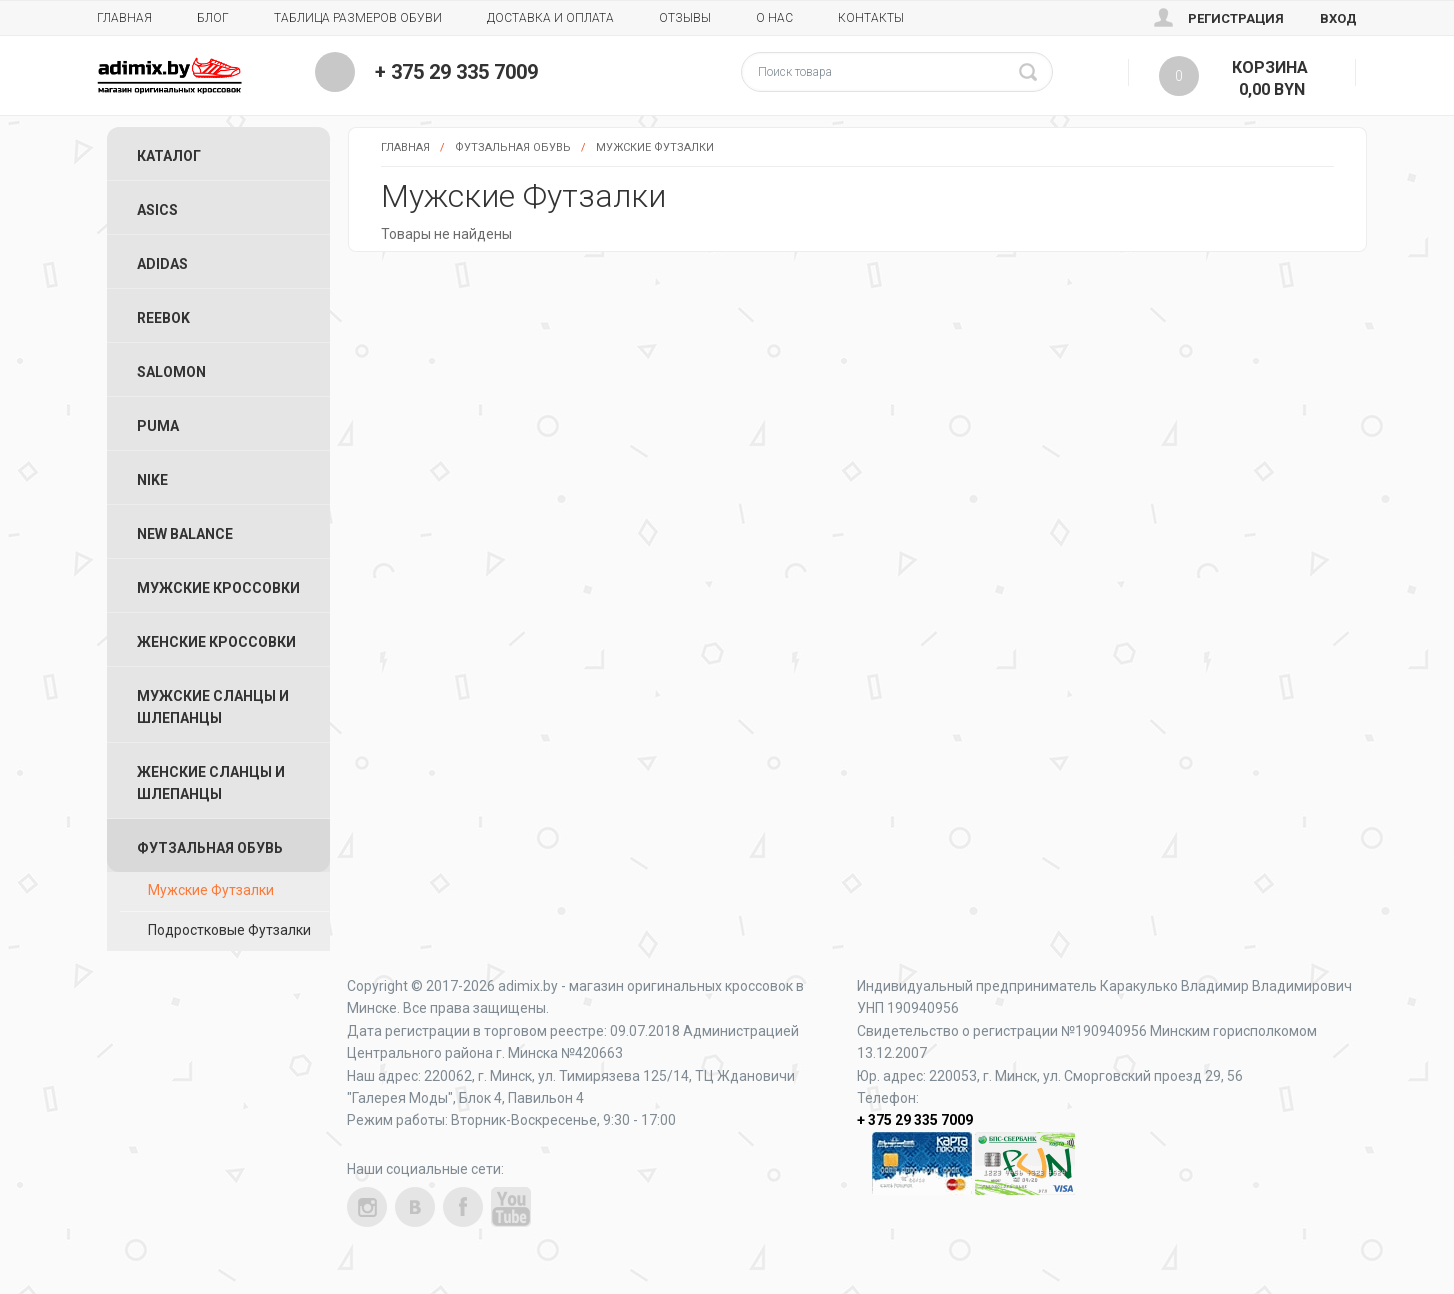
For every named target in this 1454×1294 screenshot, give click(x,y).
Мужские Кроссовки (218, 588)
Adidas (162, 264)
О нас (774, 18)
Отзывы (685, 18)
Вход (1338, 18)
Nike (152, 480)
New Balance (185, 534)
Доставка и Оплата (550, 18)
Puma (158, 426)
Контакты (871, 18)
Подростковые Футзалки (229, 930)
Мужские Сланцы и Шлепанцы (213, 707)
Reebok (163, 318)
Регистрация (1236, 18)
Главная (124, 18)
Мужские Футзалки (655, 147)
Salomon (171, 372)
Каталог (169, 156)
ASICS (157, 210)
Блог (213, 18)
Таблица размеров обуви (358, 18)
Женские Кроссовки (216, 642)
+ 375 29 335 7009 (456, 72)
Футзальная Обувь (513, 147)
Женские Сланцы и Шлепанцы (211, 783)
